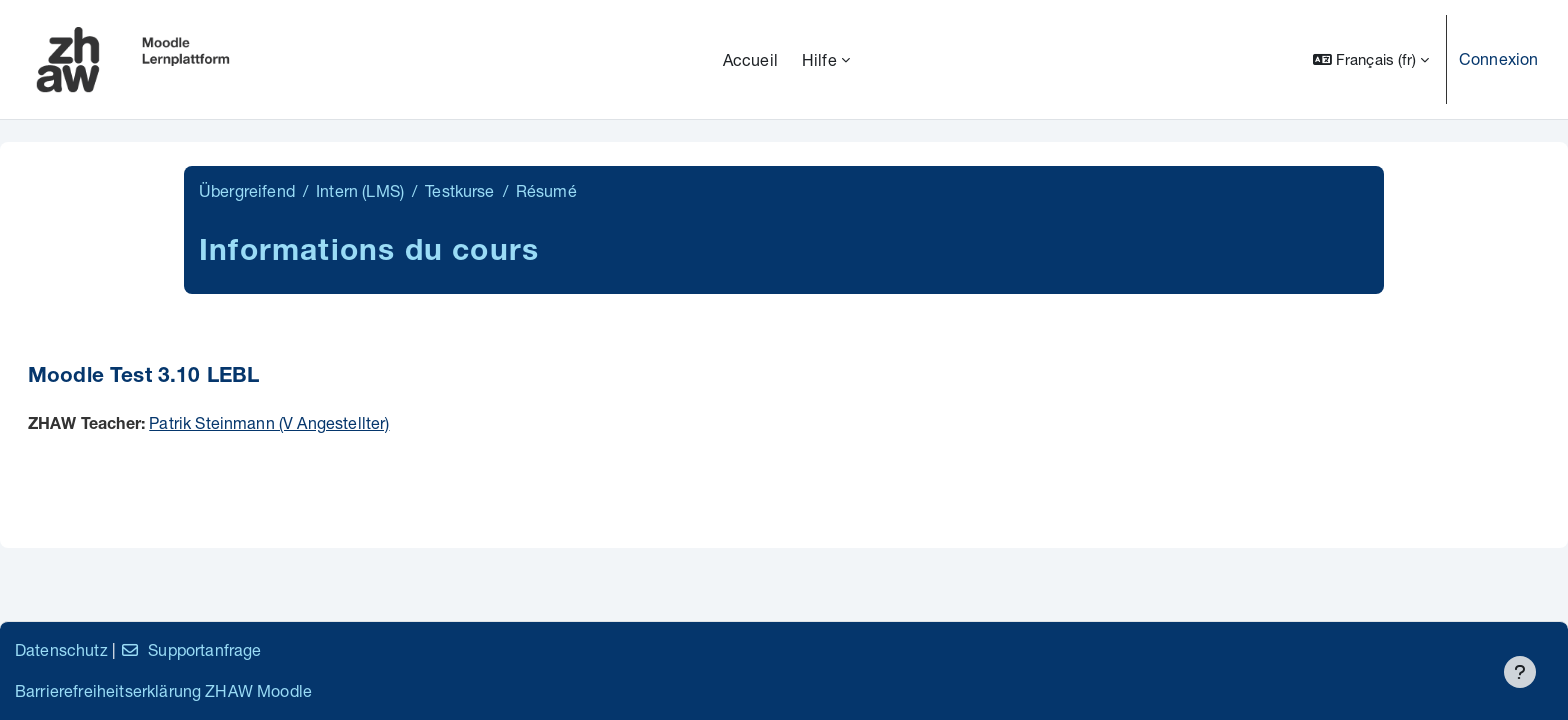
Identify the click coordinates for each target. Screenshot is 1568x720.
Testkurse (459, 190)
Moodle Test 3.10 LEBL (143, 377)
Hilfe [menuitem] (819, 59)
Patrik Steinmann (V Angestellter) (269, 422)
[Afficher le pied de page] (1520, 672)
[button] (1371, 59)
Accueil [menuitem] (750, 59)
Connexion (1498, 58)
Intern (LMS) (360, 190)
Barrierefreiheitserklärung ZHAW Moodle (163, 690)
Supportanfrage (190, 649)
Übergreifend (247, 190)
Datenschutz (61, 649)
